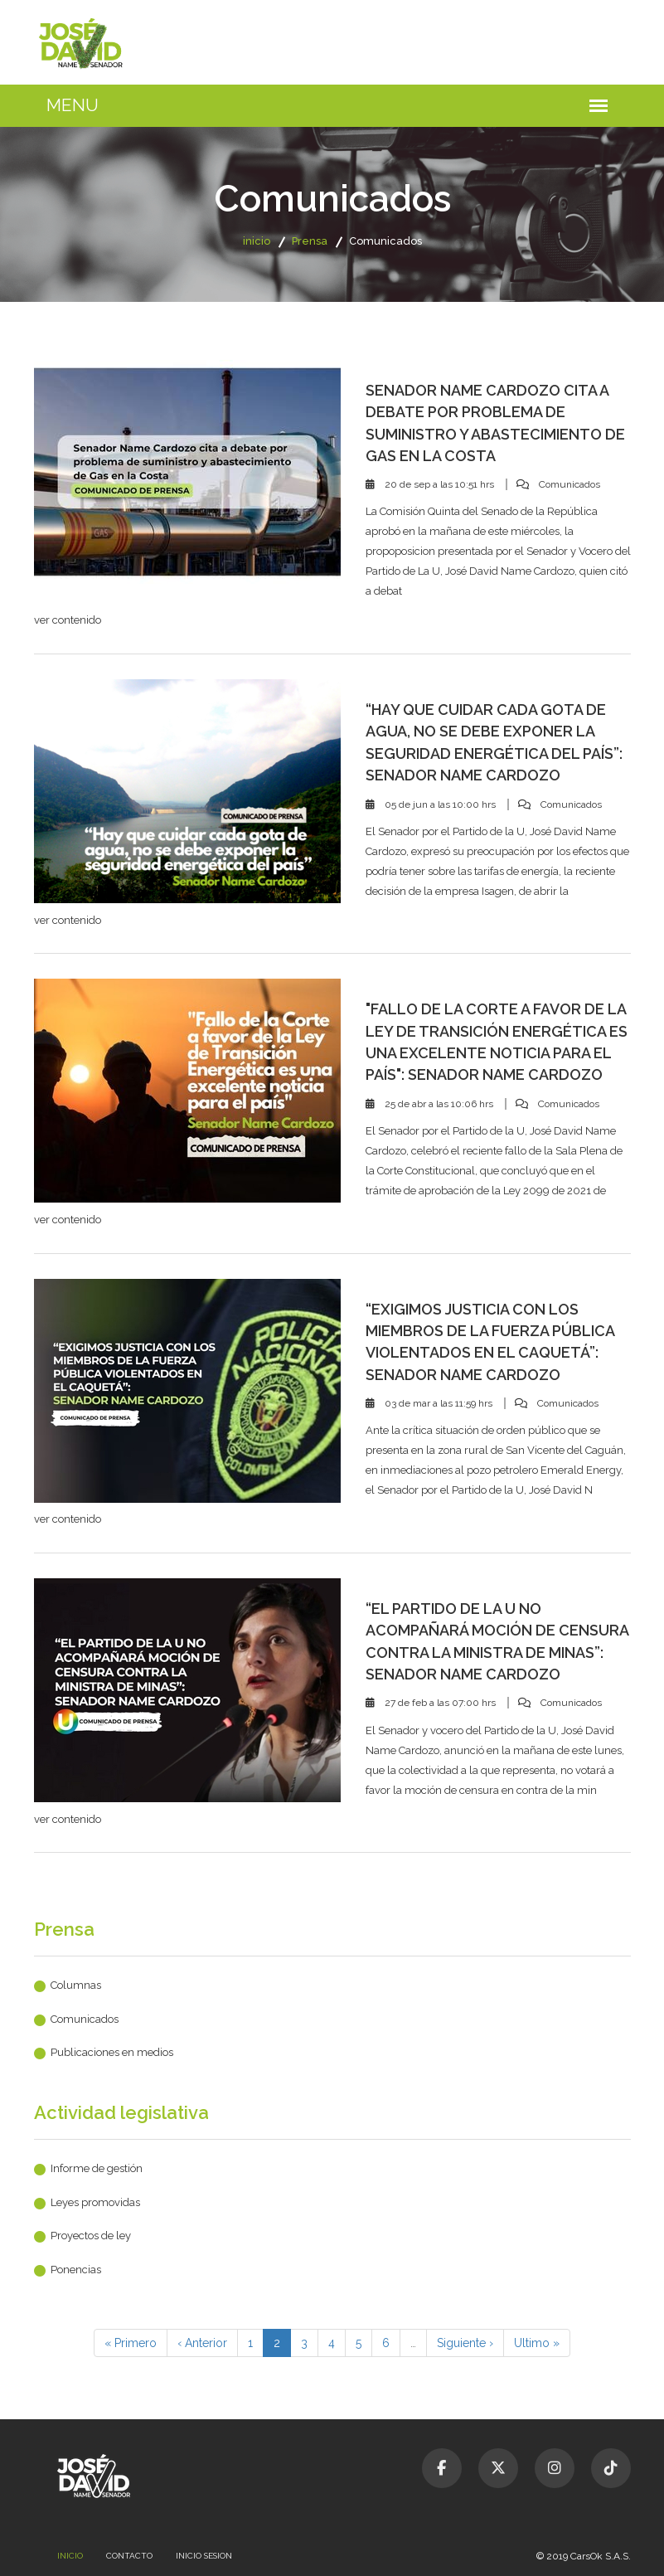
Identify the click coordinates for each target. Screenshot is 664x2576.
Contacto (129, 2555)
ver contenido (67, 620)
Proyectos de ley (91, 2235)
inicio (256, 241)
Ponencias (76, 2269)
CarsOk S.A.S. (600, 2556)
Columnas (76, 1985)
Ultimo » (537, 2343)
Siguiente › (465, 2343)
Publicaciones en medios (112, 2052)
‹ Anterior (202, 2343)
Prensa (309, 241)
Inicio (70, 2555)
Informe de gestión (97, 2168)
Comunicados (85, 2019)
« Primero (130, 2343)
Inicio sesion (204, 2555)
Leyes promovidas (95, 2202)
